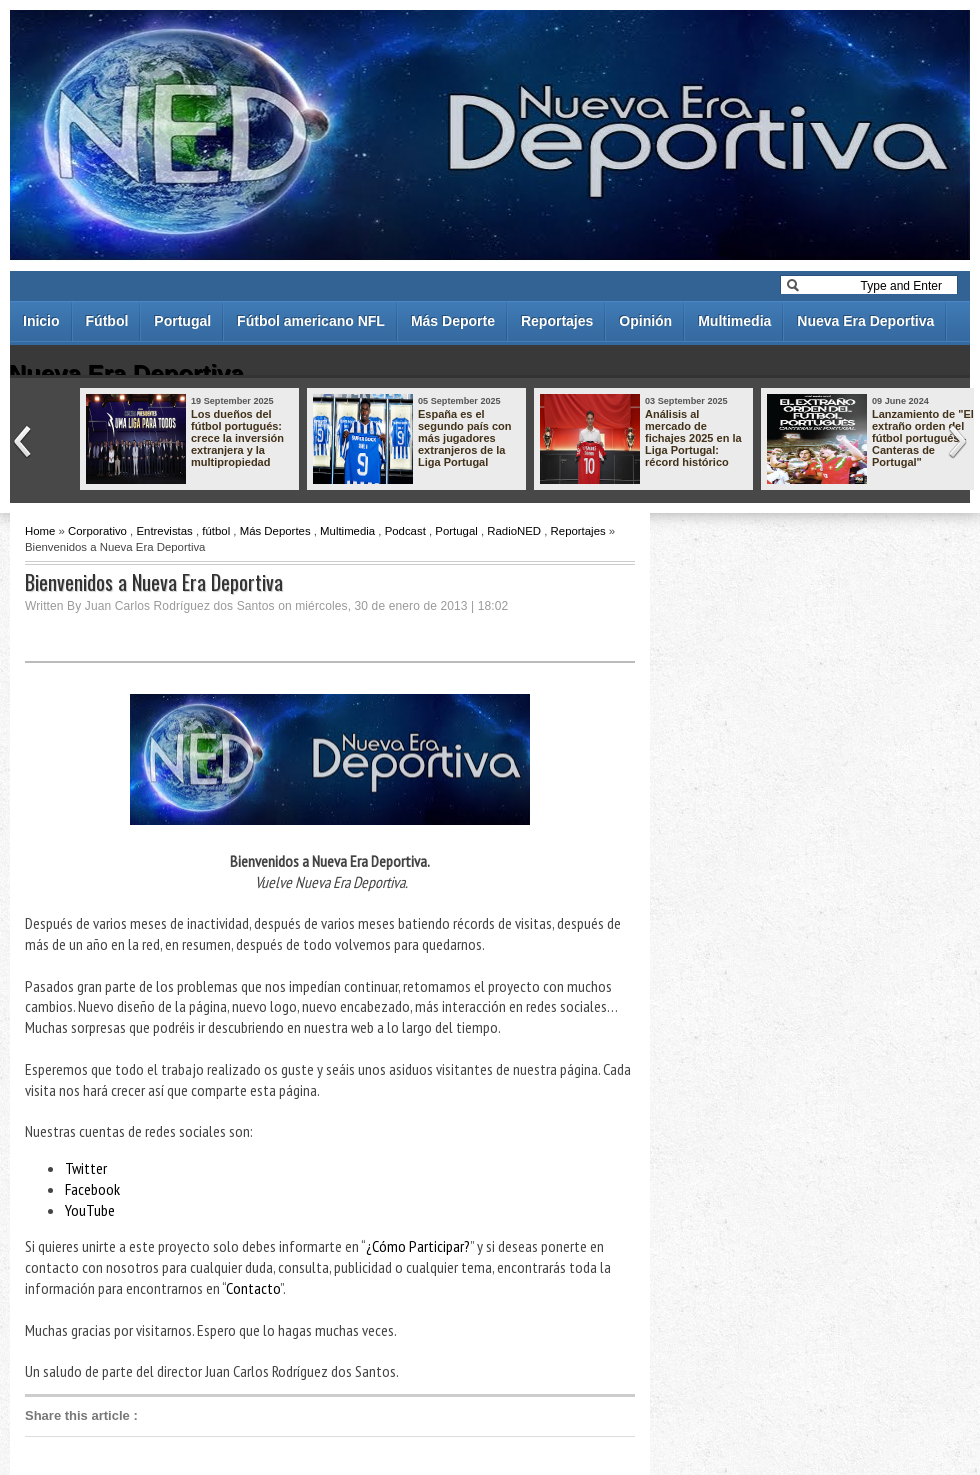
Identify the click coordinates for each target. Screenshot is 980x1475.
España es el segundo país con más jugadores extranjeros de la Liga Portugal (465, 438)
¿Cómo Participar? (418, 1246)
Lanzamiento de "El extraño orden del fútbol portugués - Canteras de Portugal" (923, 438)
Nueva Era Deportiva (865, 321)
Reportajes (557, 321)
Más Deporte (453, 321)
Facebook (92, 1189)
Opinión (645, 321)
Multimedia (734, 321)
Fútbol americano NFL (311, 321)
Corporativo (97, 531)
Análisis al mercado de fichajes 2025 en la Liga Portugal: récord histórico (693, 438)
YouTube (90, 1210)
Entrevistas (164, 531)
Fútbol (107, 321)
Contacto (253, 1288)
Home (40, 531)
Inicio (41, 321)
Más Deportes (275, 531)
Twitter (86, 1168)
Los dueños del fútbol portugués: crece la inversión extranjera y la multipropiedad (237, 438)
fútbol (216, 531)
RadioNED (514, 531)
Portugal (182, 321)
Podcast (405, 531)
